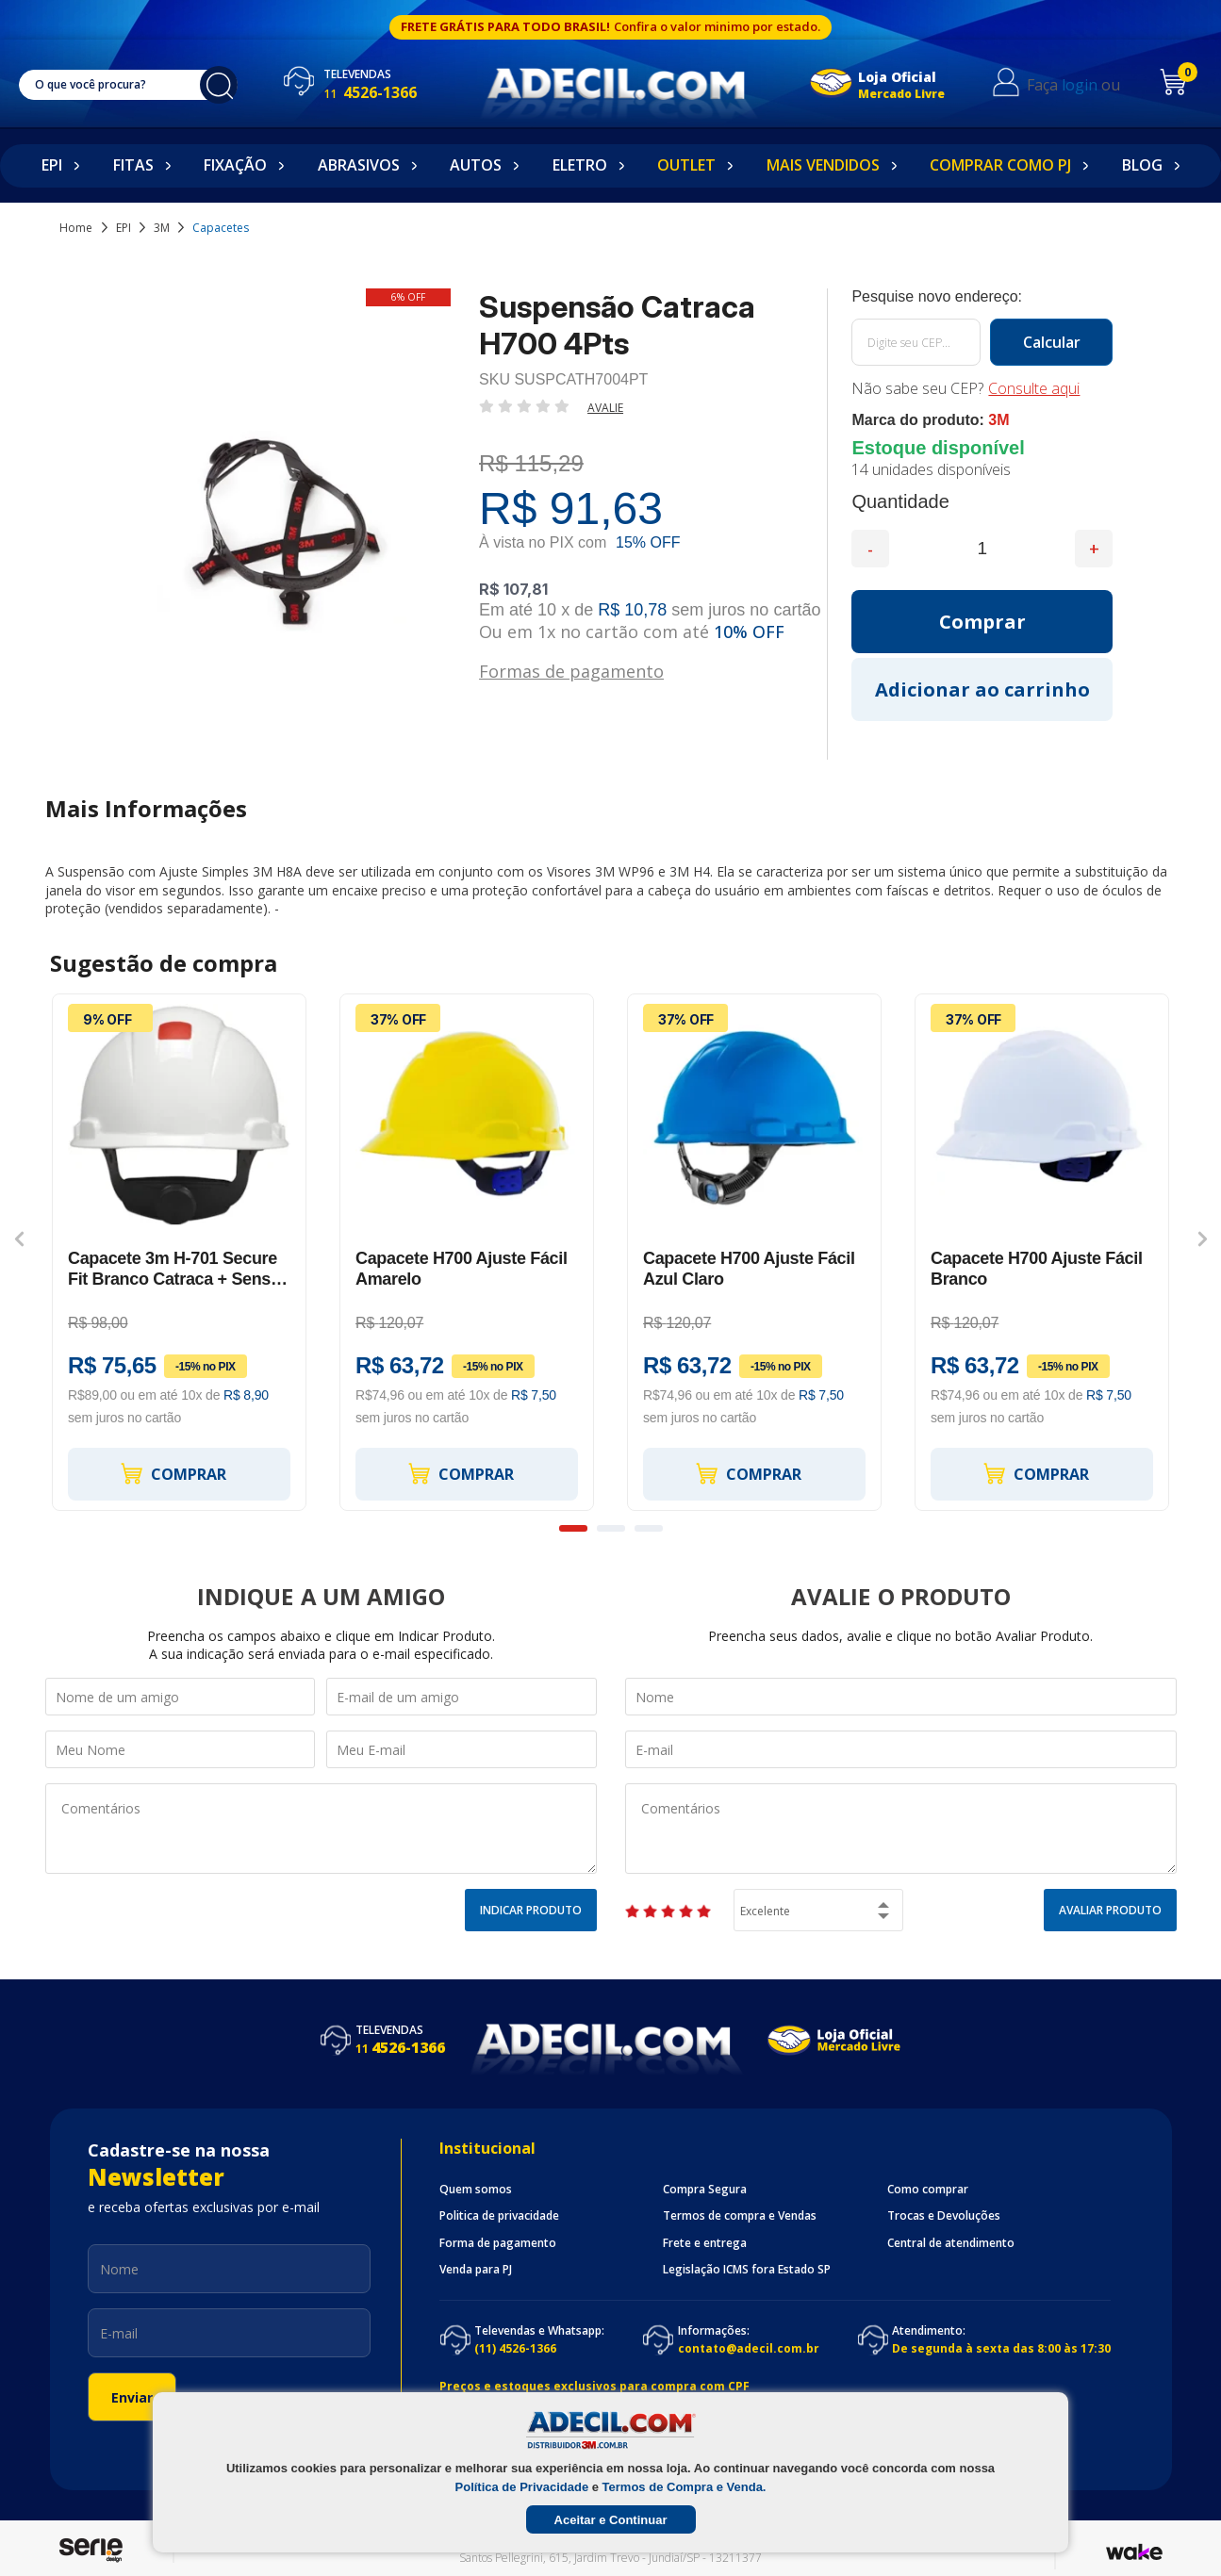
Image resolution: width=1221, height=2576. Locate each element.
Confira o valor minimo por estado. (717, 26)
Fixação (235, 165)
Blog (1142, 165)
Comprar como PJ (1000, 165)
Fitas (133, 165)
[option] (179, 1252)
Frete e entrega (705, 2243)
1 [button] (573, 1528)
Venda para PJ (475, 2269)
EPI (51, 165)
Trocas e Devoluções (943, 2215)
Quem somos (475, 2189)
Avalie (605, 408)
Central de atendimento (951, 2243)
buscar (219, 85)
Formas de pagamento (571, 670)
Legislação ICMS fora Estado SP (747, 2269)
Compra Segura (705, 2189)
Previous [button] (19, 1238)
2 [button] (611, 1528)
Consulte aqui (1034, 388)
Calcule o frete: (982, 296)
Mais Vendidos (823, 165)
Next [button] (1202, 1238)
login (1079, 84)
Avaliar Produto (1110, 1910)
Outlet (686, 165)
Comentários (321, 1828)
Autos (476, 165)
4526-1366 (370, 92)
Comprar (172, 1473)
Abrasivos (359, 165)
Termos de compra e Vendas (740, 2215)
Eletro (580, 165)
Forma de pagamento (497, 2243)
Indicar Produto (531, 1910)
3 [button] (649, 1528)
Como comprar (927, 2189)
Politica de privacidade (499, 2215)
